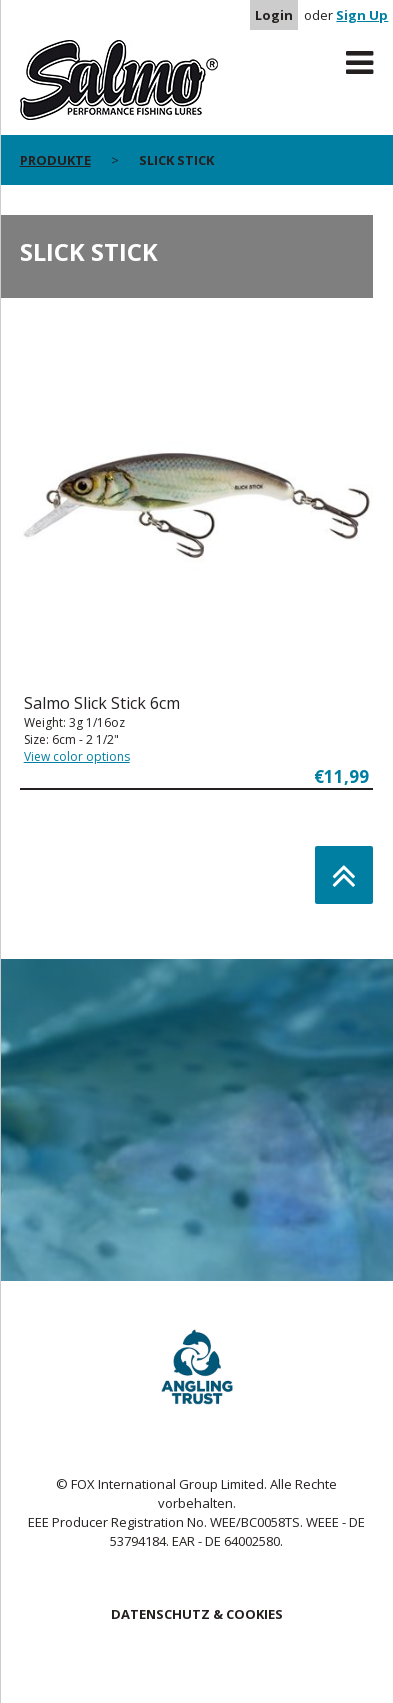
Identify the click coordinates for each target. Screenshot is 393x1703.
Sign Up (362, 15)
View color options (77, 756)
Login (274, 15)
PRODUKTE (55, 160)
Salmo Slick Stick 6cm (102, 703)
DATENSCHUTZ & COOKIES (197, 1614)
